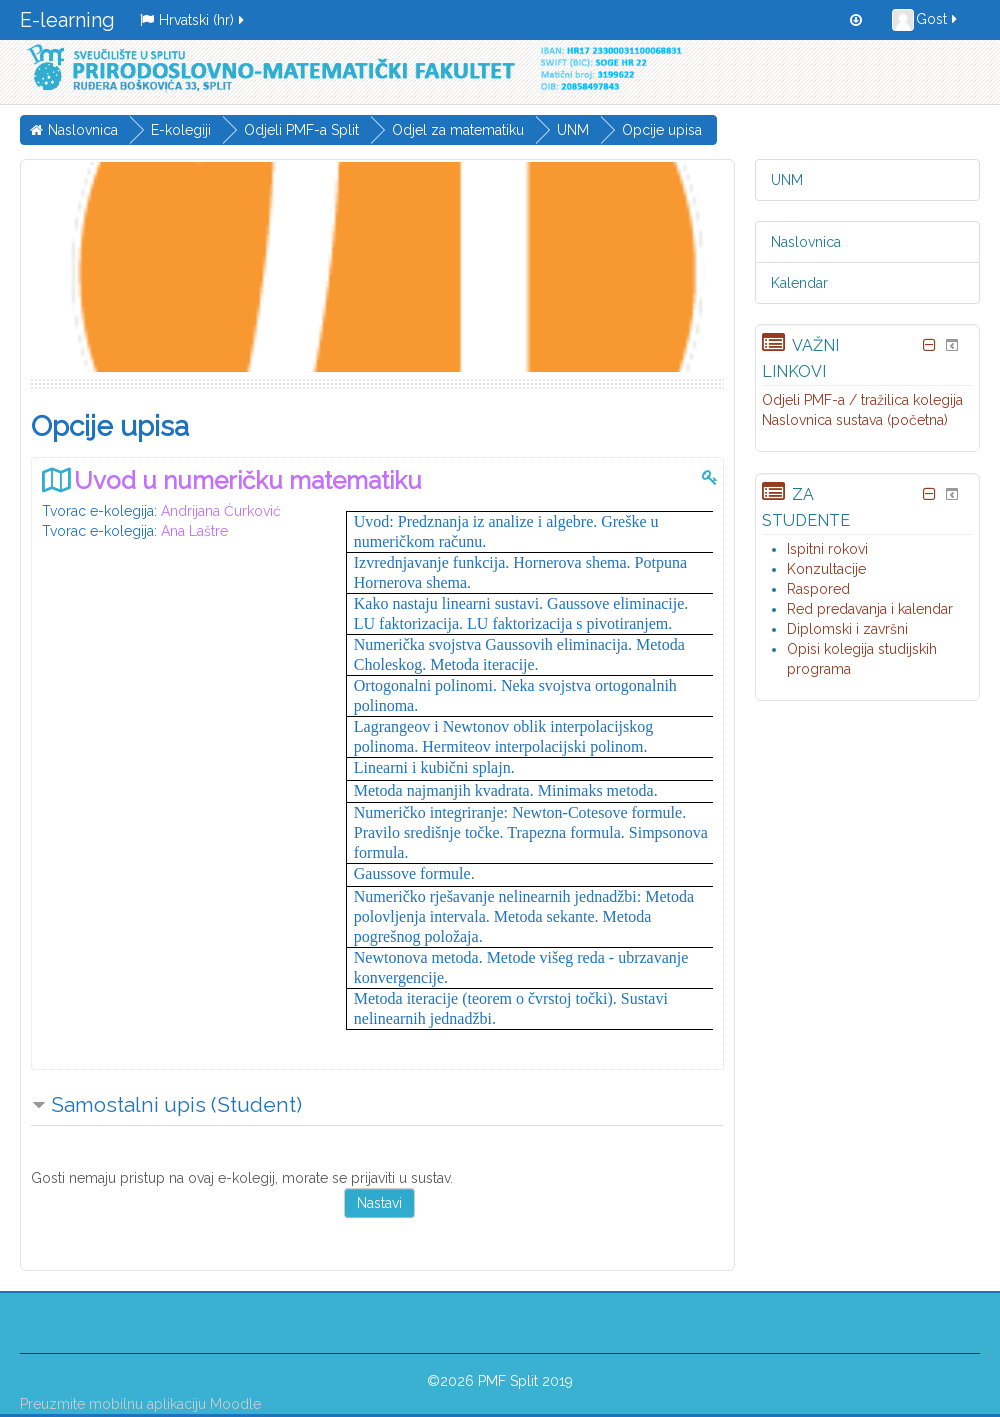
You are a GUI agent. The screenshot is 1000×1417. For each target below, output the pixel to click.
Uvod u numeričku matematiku (248, 480)
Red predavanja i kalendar (870, 609)
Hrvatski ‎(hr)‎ (193, 20)
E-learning (67, 20)
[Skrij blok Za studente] (930, 494)
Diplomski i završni (847, 629)
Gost (926, 20)
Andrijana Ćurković (221, 511)
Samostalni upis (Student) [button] (176, 1104)
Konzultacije (826, 569)
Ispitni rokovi (827, 549)
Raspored (818, 589)
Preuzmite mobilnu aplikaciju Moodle (140, 1404)
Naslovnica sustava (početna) (855, 420)
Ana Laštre (194, 531)
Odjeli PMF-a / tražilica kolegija (862, 400)
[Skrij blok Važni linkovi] (930, 345)
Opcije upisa (662, 130)
